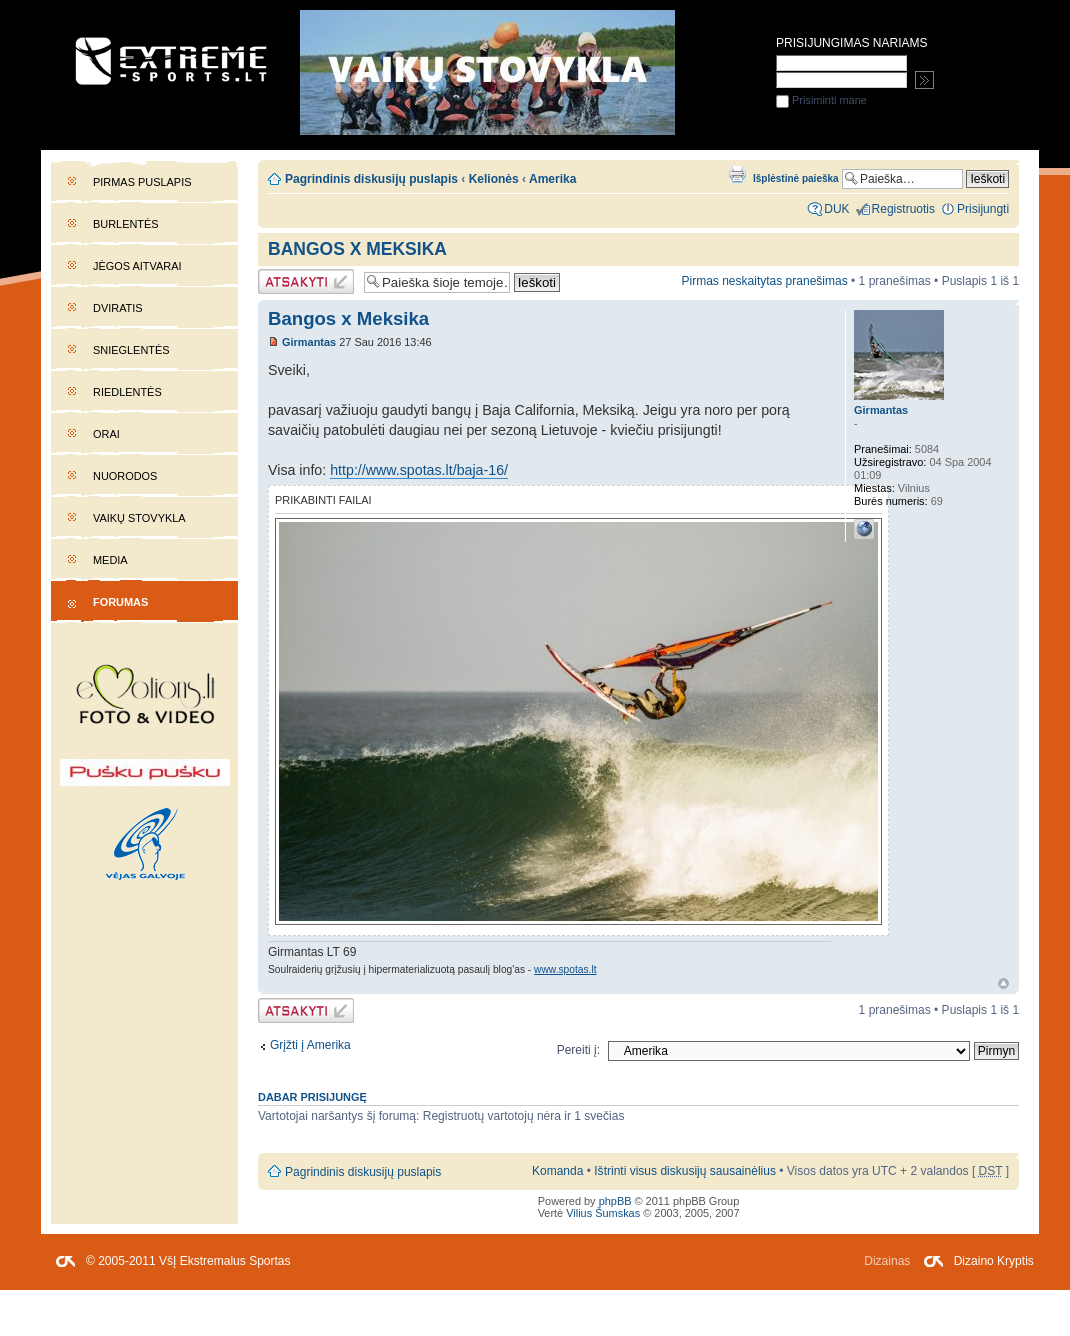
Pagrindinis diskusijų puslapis (371, 179)
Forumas (120, 602)
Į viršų (1003, 983)
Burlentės (126, 224)
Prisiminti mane (821, 100)
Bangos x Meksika (357, 249)
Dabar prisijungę (312, 1097)
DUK (836, 209)
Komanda (557, 1171)
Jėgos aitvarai (137, 266)
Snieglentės (131, 350)
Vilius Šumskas (603, 1213)
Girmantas (309, 342)
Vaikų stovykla (139, 518)
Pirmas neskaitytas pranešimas (764, 281)
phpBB (615, 1201)
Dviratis (118, 308)
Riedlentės (127, 392)
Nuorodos (125, 476)
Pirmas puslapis (142, 182)
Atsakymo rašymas (306, 281)
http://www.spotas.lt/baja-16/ (419, 470)
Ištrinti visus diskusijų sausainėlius (685, 1171)
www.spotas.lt (565, 969)
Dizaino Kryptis (994, 1261)
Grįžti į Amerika (310, 1045)
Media (110, 560)
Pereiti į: (578, 1050)
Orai (106, 434)
